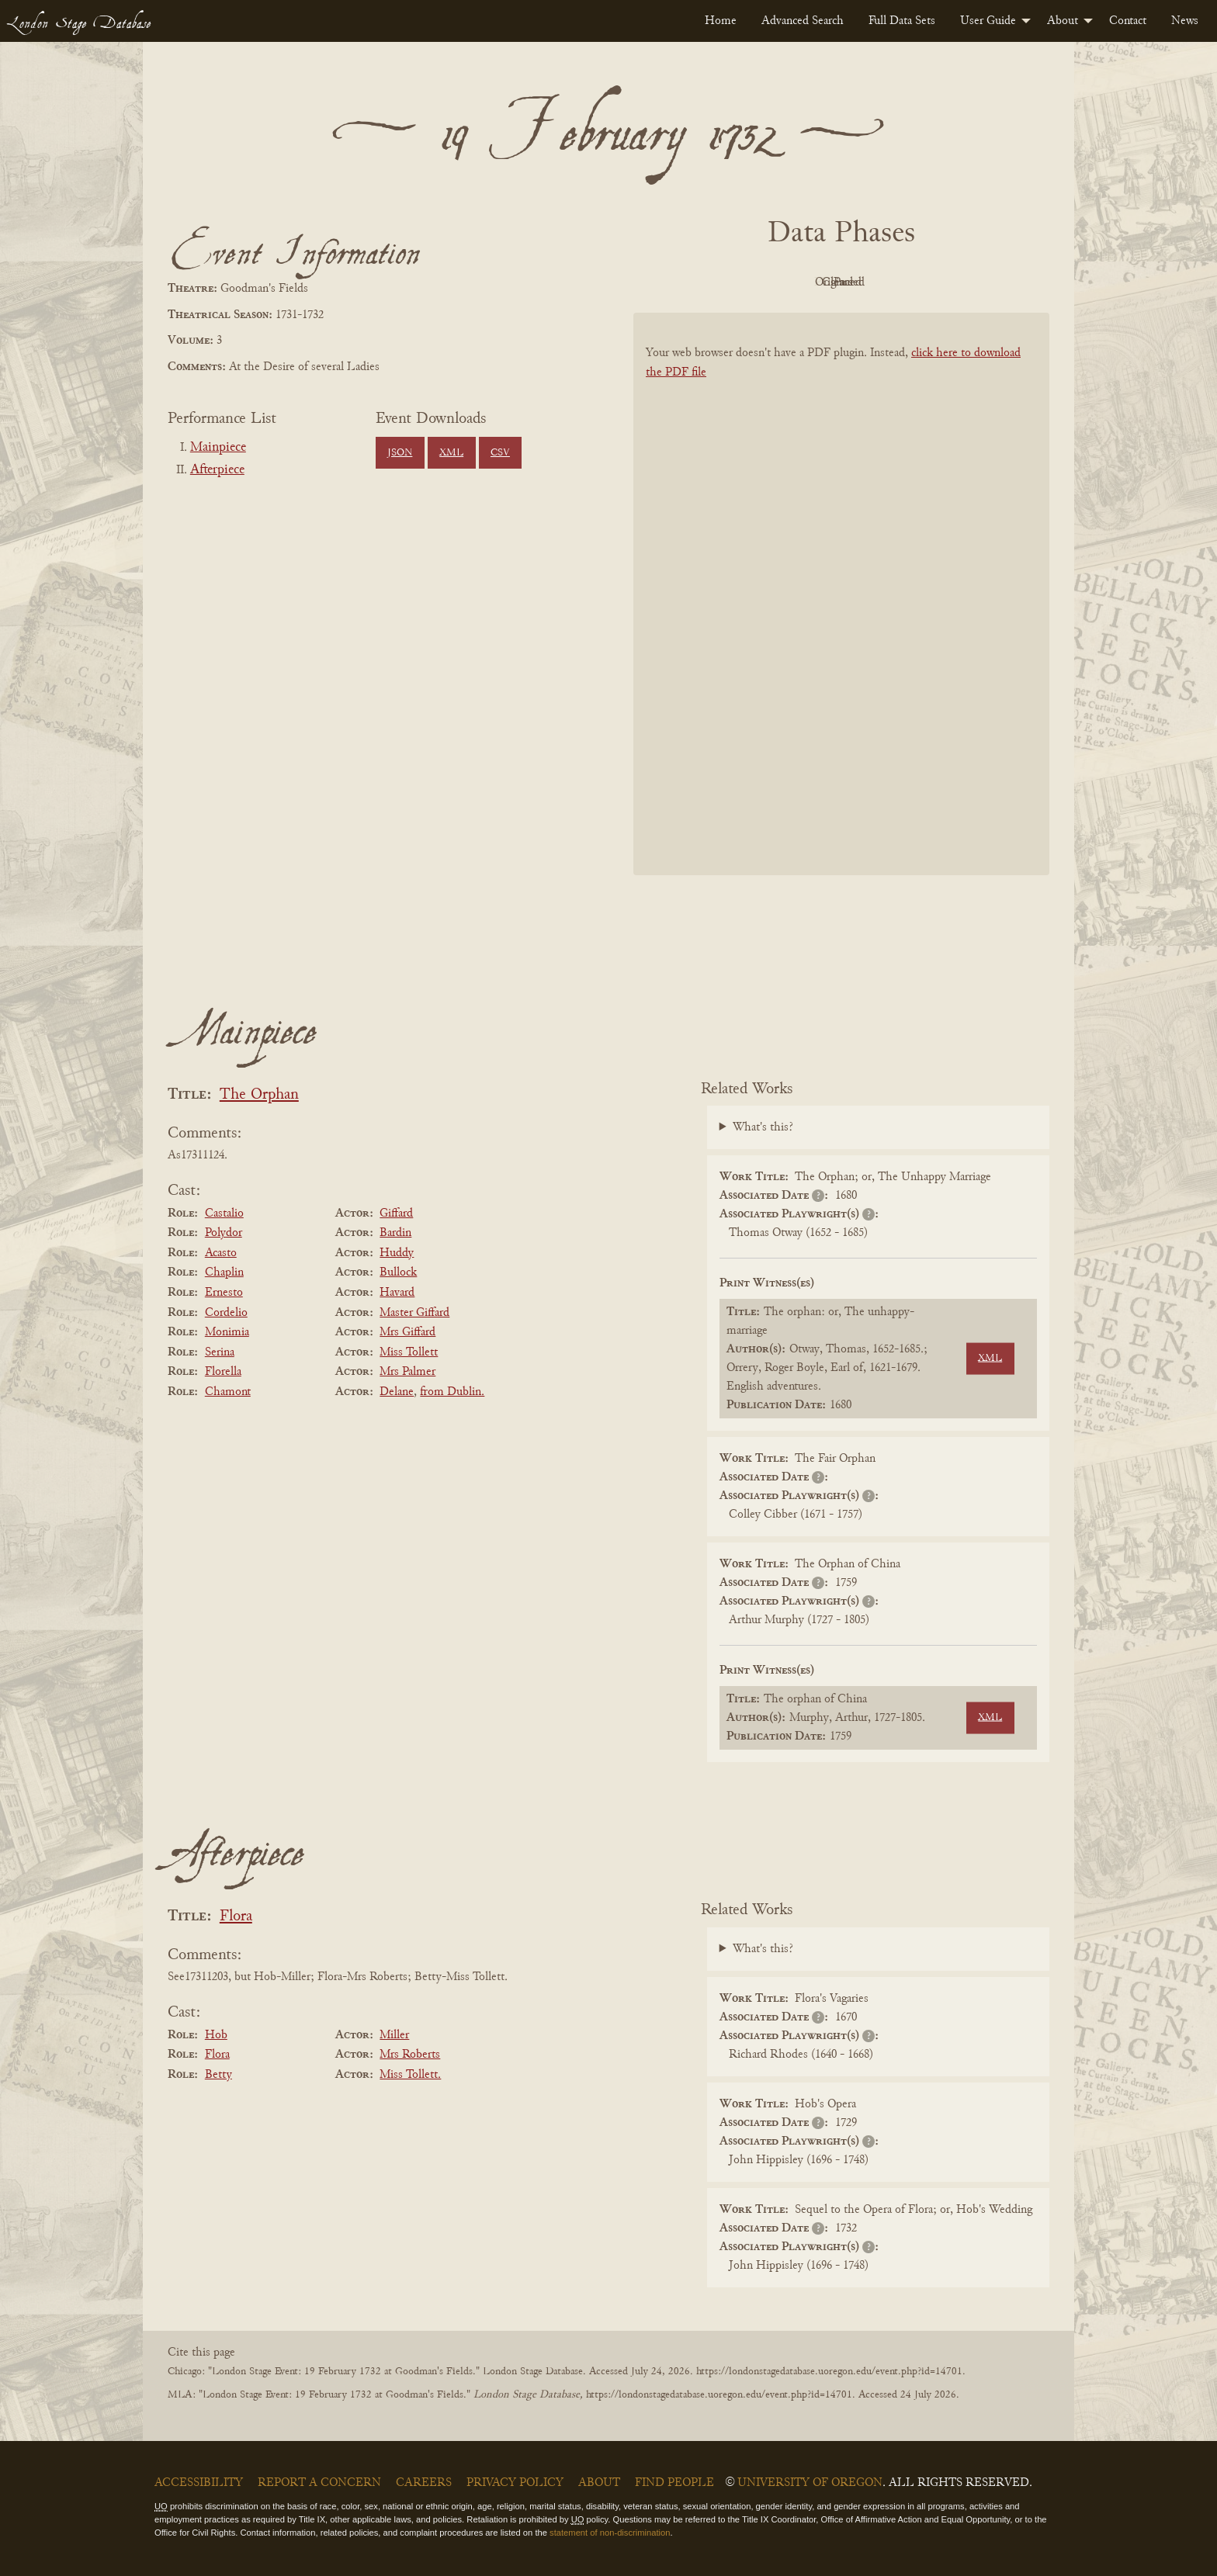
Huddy (397, 1253)
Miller (394, 2035)
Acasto (221, 1253)
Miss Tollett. (410, 2075)
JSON (399, 453)
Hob (216, 2035)
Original (795, 282)
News (1184, 21)
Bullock (398, 1272)
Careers (424, 2483)
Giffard (396, 1213)
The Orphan (259, 1095)
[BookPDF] (841, 614)
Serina (219, 1352)
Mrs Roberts (410, 2054)
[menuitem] (720, 21)
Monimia (227, 1332)
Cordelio (226, 1313)
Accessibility (198, 2483)
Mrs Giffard (407, 1332)
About (1062, 21)
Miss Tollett (409, 1352)
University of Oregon (809, 2483)
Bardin (395, 1233)
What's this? (763, 1127)
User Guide (988, 21)
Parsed (965, 282)
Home (721, 21)
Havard (397, 1292)
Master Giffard (414, 1313)
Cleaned (880, 282)
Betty (218, 2075)
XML (451, 453)
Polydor (223, 1233)
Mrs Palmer (407, 1372)
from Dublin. (452, 1392)
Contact (1127, 21)
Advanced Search (802, 21)
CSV (500, 453)
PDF (709, 282)
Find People (674, 2483)
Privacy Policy (514, 2483)
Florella (223, 1372)
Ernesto (224, 1292)
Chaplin (224, 1272)
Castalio (224, 1213)
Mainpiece (218, 448)
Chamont (228, 1392)
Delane (397, 1392)
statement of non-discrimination (610, 2532)
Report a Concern (319, 2483)
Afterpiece (217, 470)
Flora (236, 1917)
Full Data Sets (902, 21)
